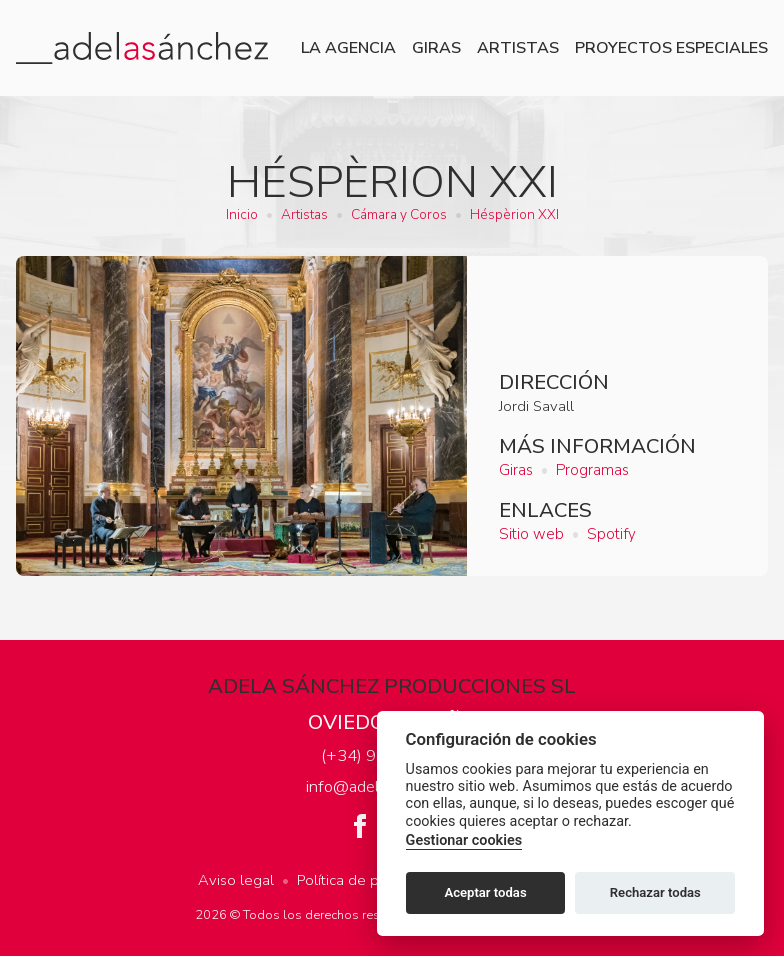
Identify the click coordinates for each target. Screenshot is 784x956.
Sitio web (531, 534)
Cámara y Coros (399, 214)
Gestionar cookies (464, 840)
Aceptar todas (485, 892)
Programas (592, 470)
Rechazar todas (655, 892)
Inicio (242, 214)
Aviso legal (236, 880)
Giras (436, 48)
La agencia (348, 48)
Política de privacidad (368, 880)
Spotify (611, 534)
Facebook (360, 826)
